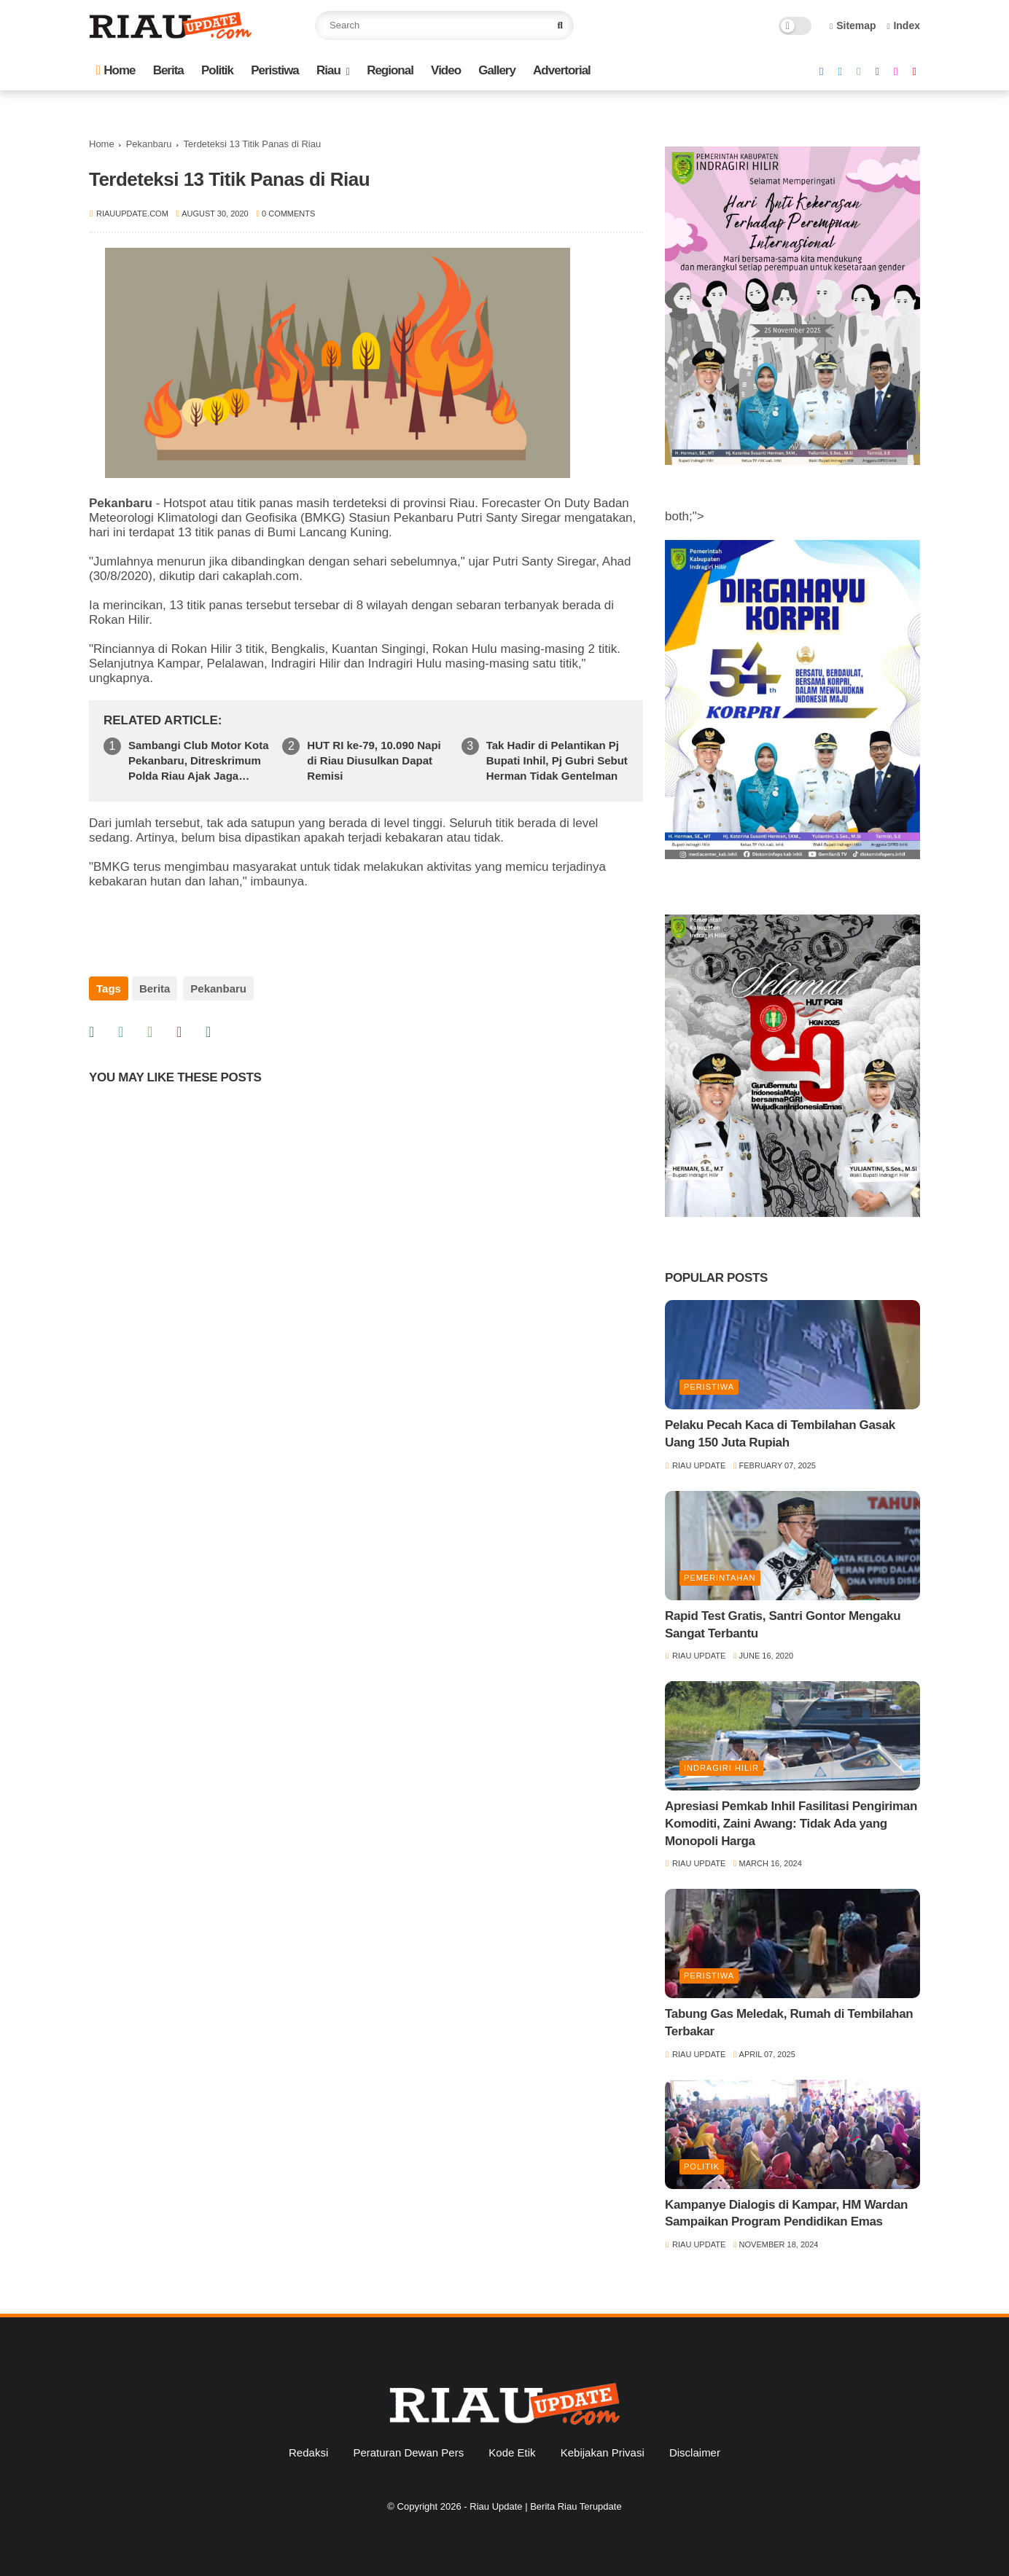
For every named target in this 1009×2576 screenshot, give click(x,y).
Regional (390, 70)
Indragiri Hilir (721, 1767)
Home (115, 70)
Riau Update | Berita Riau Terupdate (545, 2506)
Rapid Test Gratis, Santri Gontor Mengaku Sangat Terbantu (782, 1624)
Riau (328, 70)
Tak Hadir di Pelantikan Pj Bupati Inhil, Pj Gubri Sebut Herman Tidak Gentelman (557, 760)
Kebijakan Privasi (602, 2452)
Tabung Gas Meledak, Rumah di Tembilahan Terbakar (789, 2022)
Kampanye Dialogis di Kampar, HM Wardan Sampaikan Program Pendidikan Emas (786, 2213)
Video (446, 70)
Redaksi (308, 2452)
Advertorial (562, 70)
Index (903, 25)
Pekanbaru (149, 143)
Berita (168, 70)
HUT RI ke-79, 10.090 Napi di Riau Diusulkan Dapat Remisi (373, 760)
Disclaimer (694, 2452)
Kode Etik (511, 2452)
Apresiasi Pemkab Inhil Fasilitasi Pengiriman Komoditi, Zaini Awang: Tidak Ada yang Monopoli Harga (791, 1823)
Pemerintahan (720, 1577)
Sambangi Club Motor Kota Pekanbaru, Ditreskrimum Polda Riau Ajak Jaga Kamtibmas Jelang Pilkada (198, 761)
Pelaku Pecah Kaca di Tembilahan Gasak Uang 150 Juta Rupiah (780, 1433)
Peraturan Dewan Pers (408, 2452)
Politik (217, 70)
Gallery (496, 70)
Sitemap (853, 25)
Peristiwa (275, 70)
